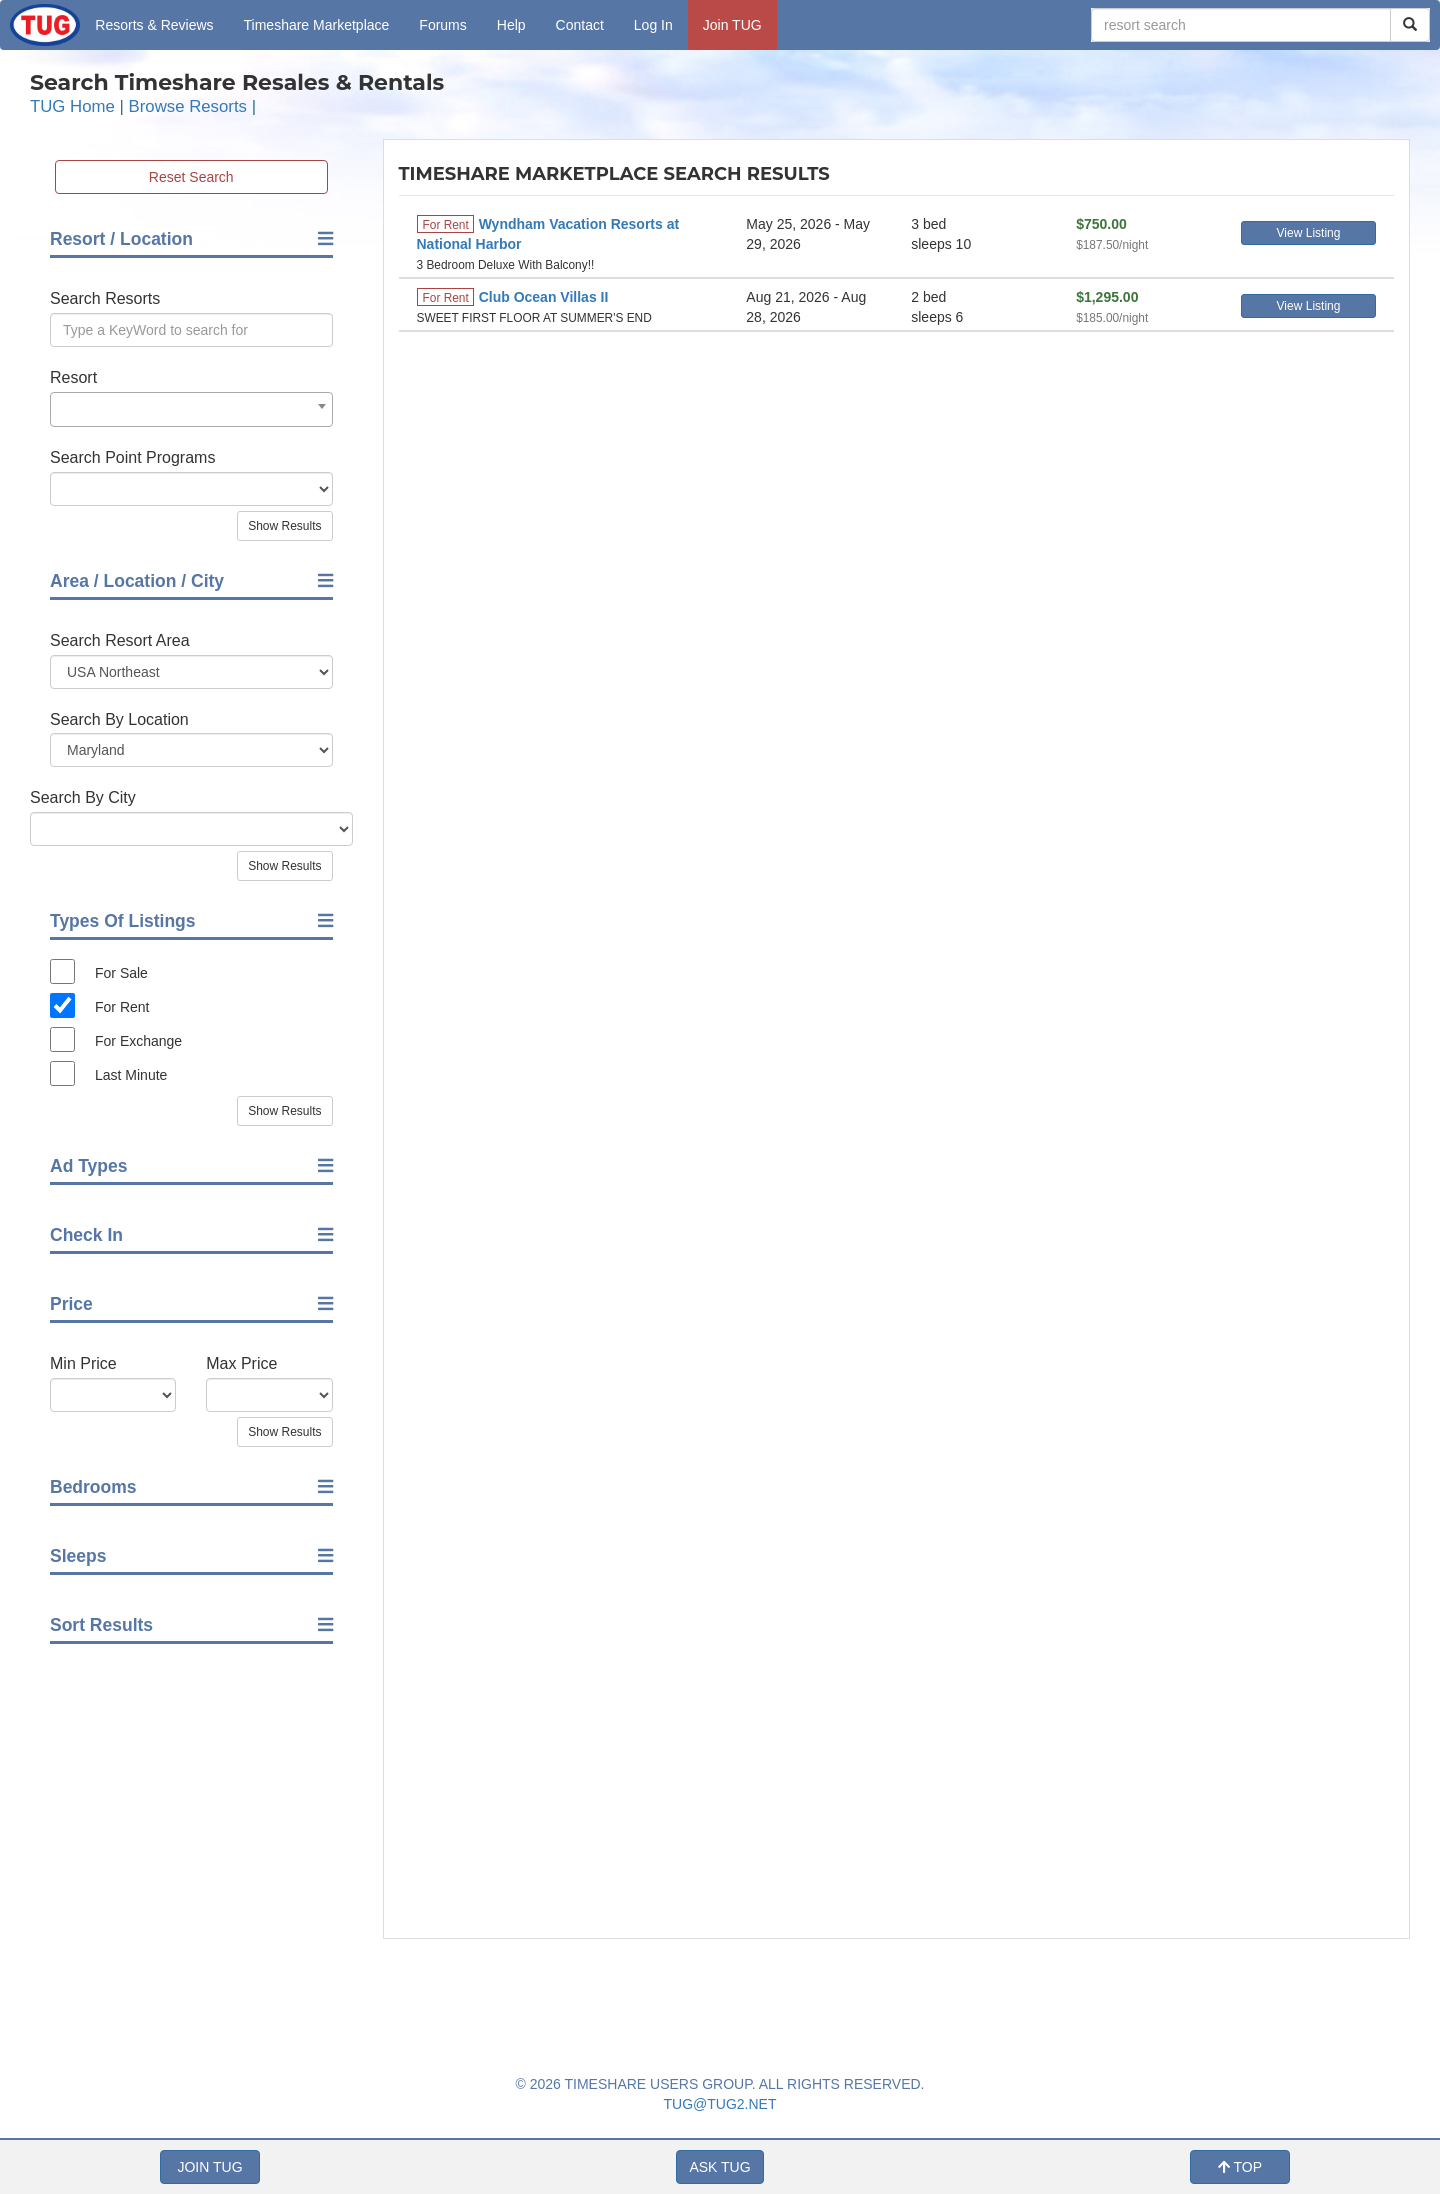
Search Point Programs (132, 457)
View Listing (1309, 233)
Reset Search (191, 177)
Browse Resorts (188, 106)
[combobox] (191, 409)
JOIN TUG (209, 2167)
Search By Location (119, 719)
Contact (580, 25)
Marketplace (317, 25)
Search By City (83, 797)
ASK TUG (719, 2167)
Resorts (154, 25)
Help (511, 25)
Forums (442, 25)
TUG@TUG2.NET (720, 2104)
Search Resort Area (120, 640)
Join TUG (732, 25)
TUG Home (72, 106)
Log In (653, 25)
